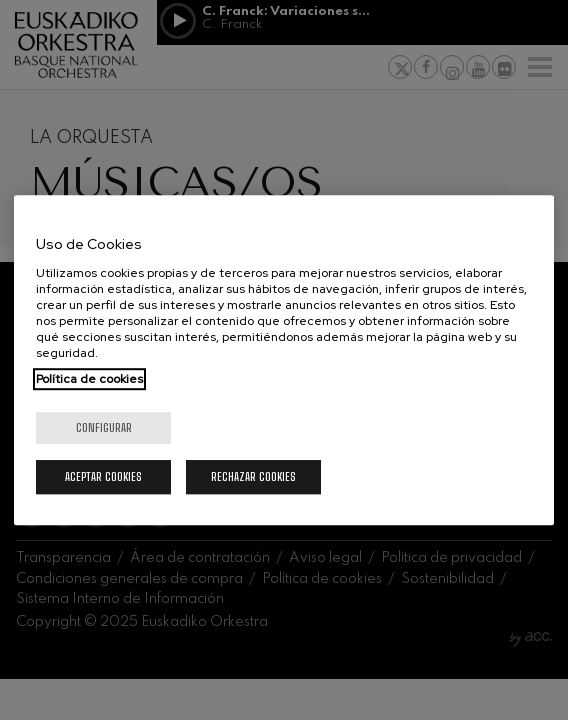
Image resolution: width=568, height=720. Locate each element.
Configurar (104, 427)
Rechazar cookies (253, 476)
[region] (284, 360)
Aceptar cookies (103, 476)
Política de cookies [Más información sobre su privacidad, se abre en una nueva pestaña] (89, 379)
